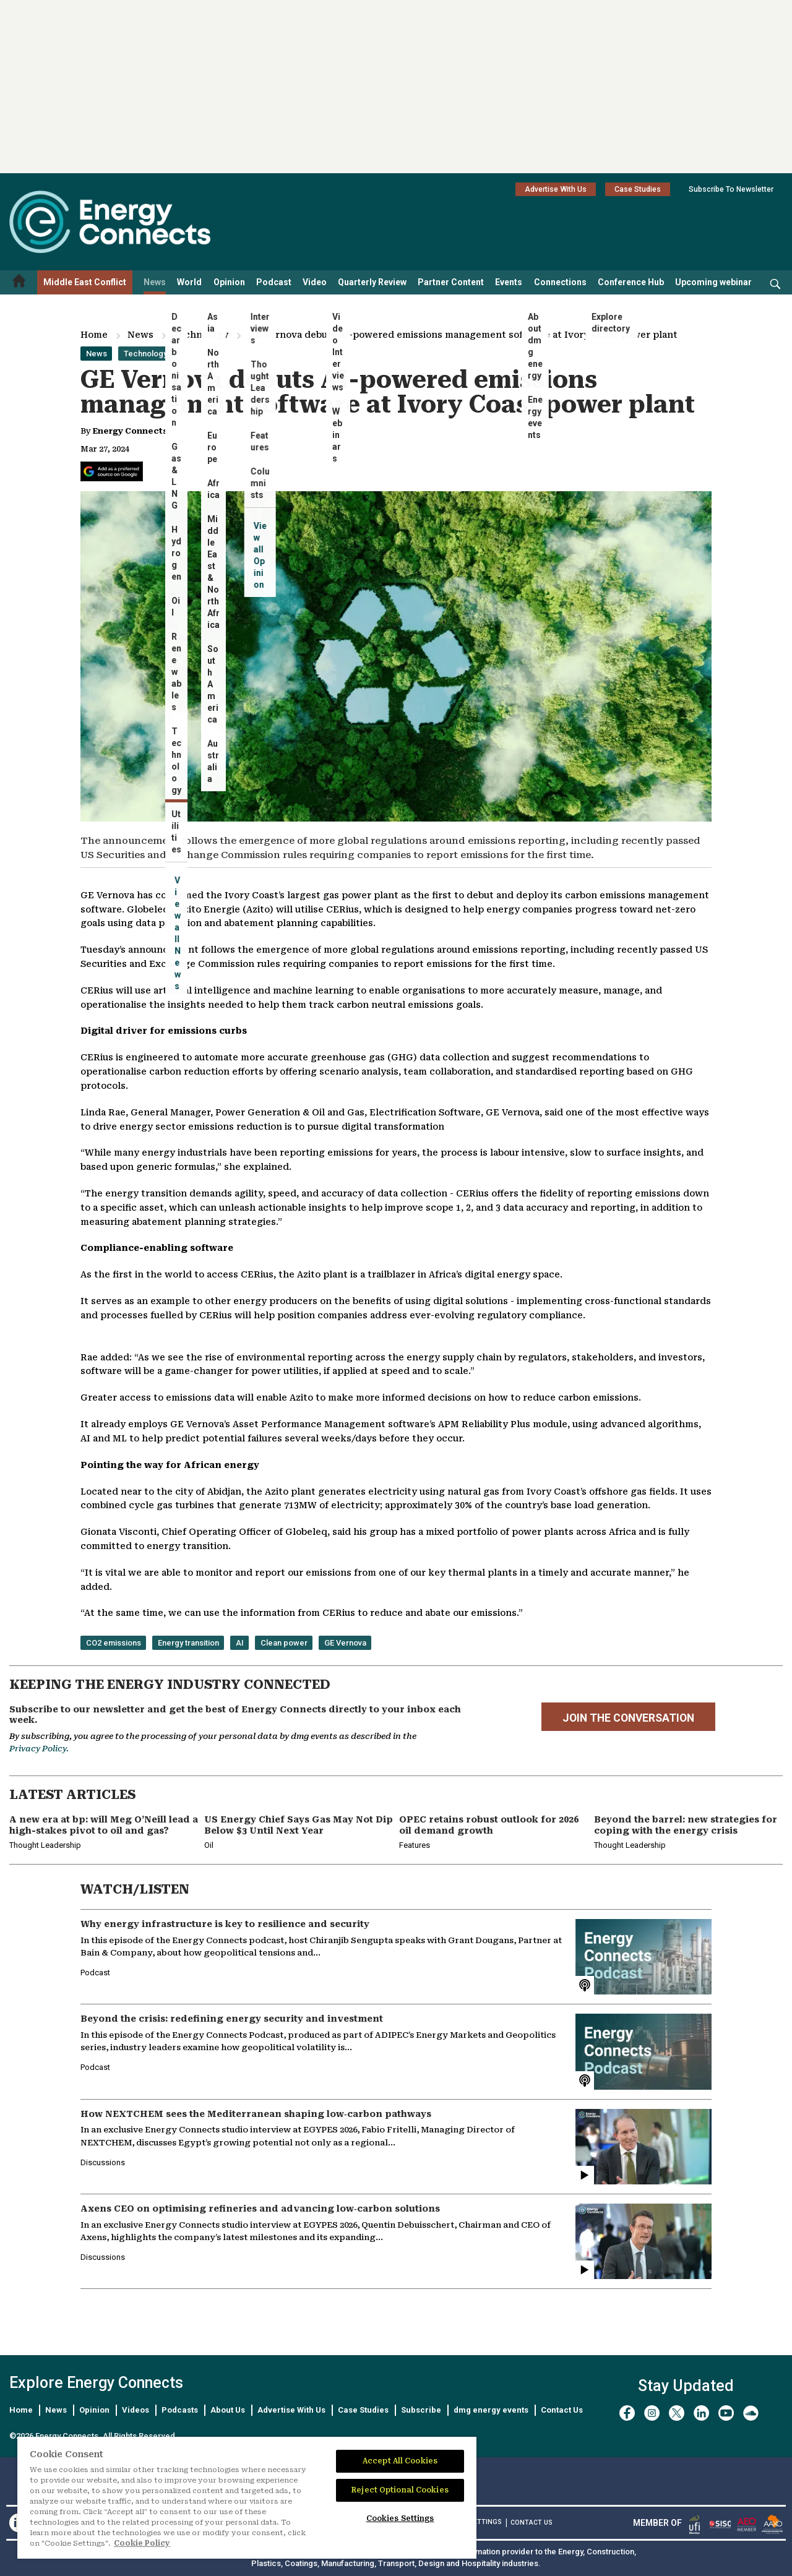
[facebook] (627, 2413)
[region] (246, 2498)
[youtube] (726, 2413)
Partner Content (451, 282)
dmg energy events (491, 2410)
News (155, 282)
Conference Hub (631, 282)
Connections (560, 282)
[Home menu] (19, 282)
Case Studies (637, 189)
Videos (135, 2410)
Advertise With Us (556, 189)
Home (94, 335)
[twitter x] (676, 2413)
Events (508, 282)
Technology (200, 335)
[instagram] (652, 2413)
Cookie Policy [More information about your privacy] (142, 2543)
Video (315, 282)
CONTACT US (531, 2522)
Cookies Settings (400, 2518)
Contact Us (562, 2410)
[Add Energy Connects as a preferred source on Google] (111, 471)
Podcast (273, 282)
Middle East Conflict (84, 282)
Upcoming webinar (713, 282)
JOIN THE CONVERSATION (628, 1718)
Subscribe (421, 2410)
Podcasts (179, 2410)
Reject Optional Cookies (400, 2490)
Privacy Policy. (39, 1748)
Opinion (229, 282)
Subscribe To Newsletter (731, 189)
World (189, 282)
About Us (227, 2410)
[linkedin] (701, 2413)
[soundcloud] (751, 2413)
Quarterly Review (372, 282)
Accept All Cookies (400, 2461)
